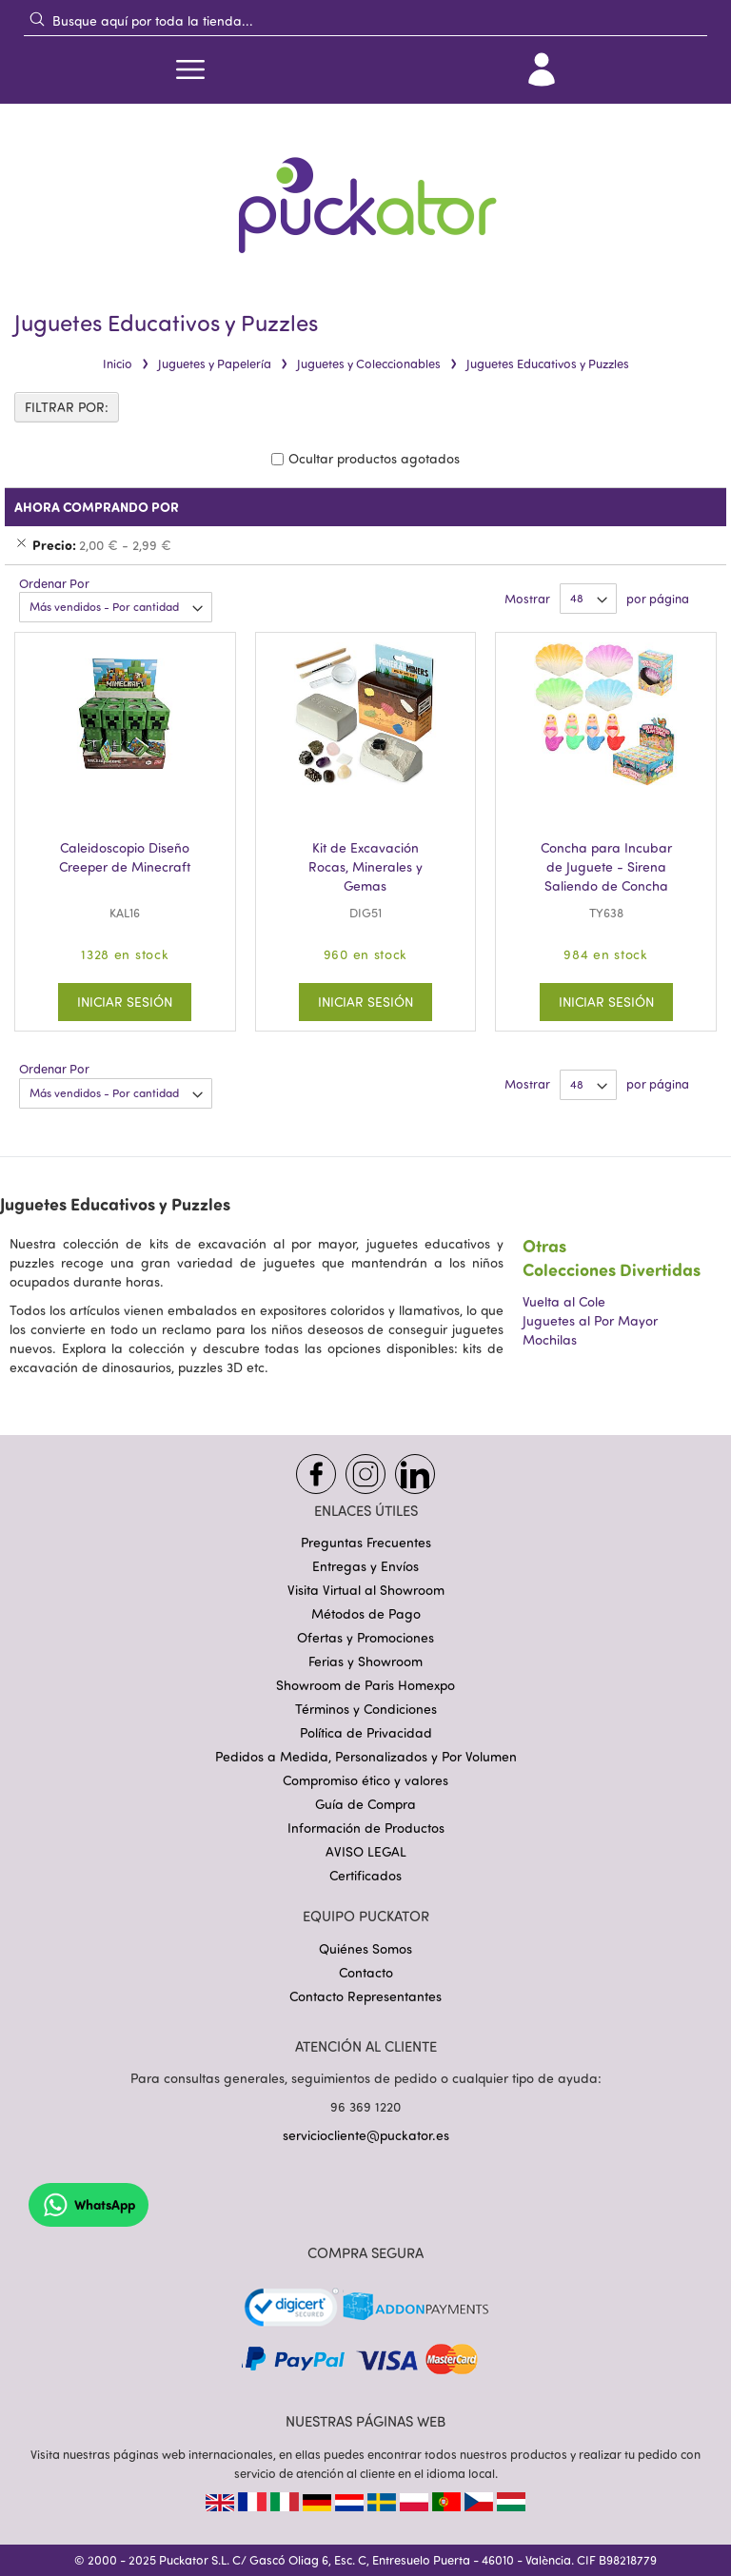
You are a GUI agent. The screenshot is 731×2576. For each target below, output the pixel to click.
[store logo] (365, 193)
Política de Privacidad (366, 1732)
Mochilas (550, 1339)
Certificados (365, 1875)
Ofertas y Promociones (365, 1637)
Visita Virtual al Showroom (366, 1590)
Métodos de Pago (366, 1613)
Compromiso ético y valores (365, 1780)
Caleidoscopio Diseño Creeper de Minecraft (124, 857)
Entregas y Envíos (365, 1566)
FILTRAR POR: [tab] (67, 407)
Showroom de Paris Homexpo (365, 1685)
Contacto (366, 1972)
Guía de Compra (365, 1804)
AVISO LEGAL (366, 1851)
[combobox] (365, 20)
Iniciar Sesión (124, 1001)
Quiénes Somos (365, 1948)
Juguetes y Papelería (214, 363)
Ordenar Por (54, 583)
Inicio (117, 363)
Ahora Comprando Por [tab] (96, 507)
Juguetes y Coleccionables (369, 363)
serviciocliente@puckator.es (366, 2135)
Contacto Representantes (365, 1996)
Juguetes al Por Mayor (590, 1320)
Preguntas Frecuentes (366, 1542)
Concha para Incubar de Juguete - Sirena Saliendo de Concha (606, 866)
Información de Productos (366, 1827)
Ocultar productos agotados (374, 458)
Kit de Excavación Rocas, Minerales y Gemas (365, 866)
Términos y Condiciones (366, 1709)
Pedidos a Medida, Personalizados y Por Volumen (366, 1756)
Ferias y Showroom (365, 1661)
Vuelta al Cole (564, 1301)
